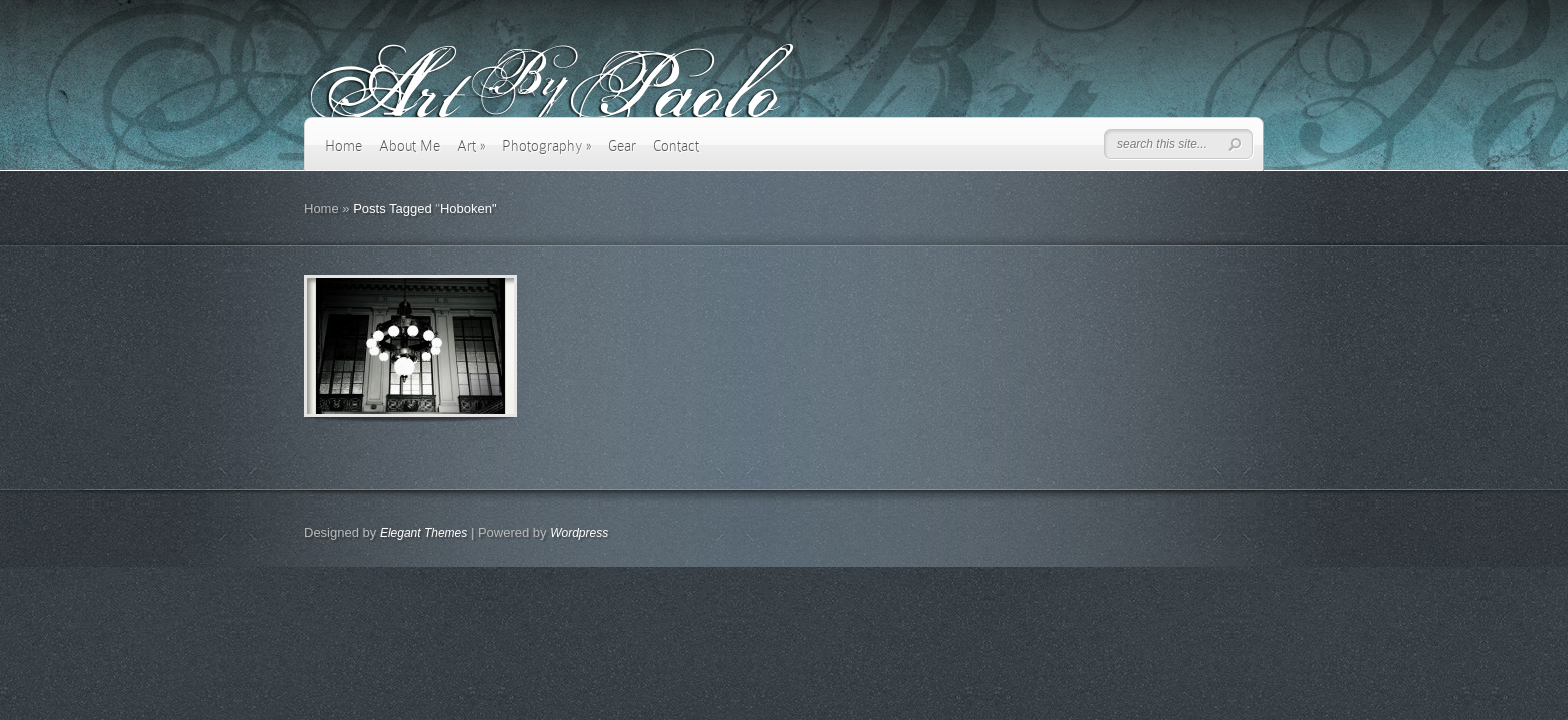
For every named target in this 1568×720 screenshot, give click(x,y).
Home (343, 146)
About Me (409, 146)
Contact (676, 146)
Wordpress (579, 533)
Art (471, 146)
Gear (622, 146)
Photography (546, 146)
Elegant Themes (423, 533)
